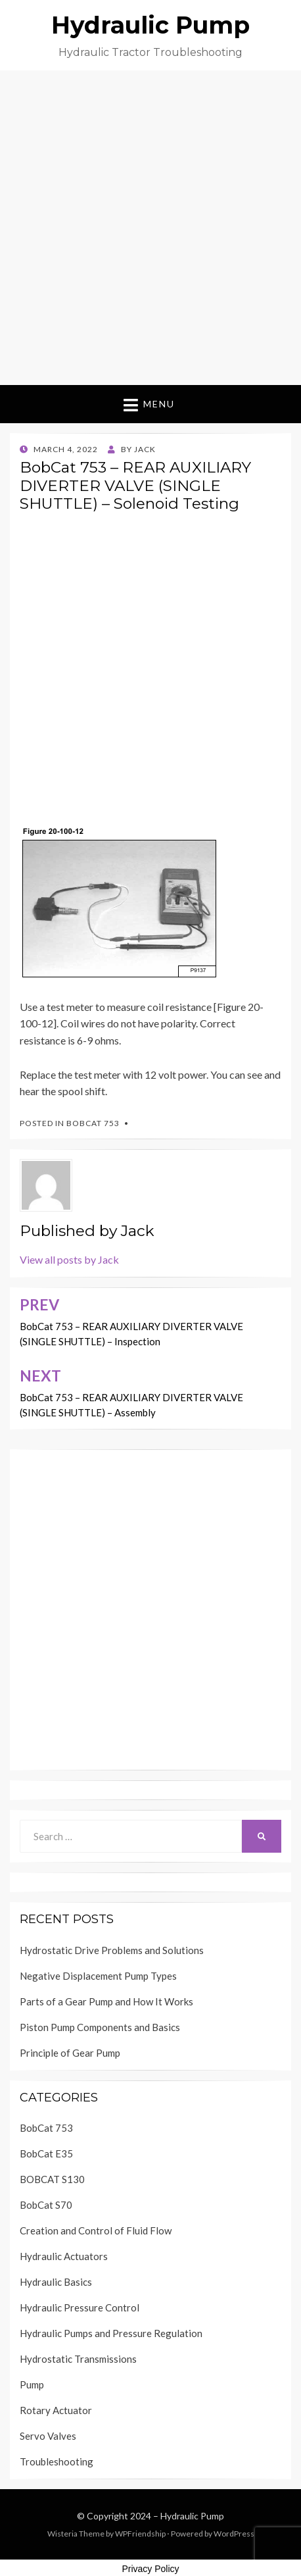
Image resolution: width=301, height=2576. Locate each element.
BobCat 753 (93, 1123)
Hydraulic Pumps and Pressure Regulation (111, 2333)
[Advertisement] (150, 227)
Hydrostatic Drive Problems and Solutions (112, 1950)
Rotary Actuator (56, 2410)
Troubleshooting (56, 2461)
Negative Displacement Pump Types (98, 1976)
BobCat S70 (46, 2205)
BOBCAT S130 (52, 2179)
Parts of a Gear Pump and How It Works (106, 2001)
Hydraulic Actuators (64, 2256)
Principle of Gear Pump (70, 2053)
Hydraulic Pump (150, 25)
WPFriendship (140, 2533)
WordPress (234, 2533)
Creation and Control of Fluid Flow (96, 2230)
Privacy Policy (150, 2568)
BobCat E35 (46, 2153)
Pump (32, 2384)
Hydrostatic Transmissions (78, 2359)
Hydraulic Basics (56, 2282)
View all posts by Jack (69, 1259)
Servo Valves (48, 2436)
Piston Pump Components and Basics (100, 2027)
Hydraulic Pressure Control (79, 2307)
